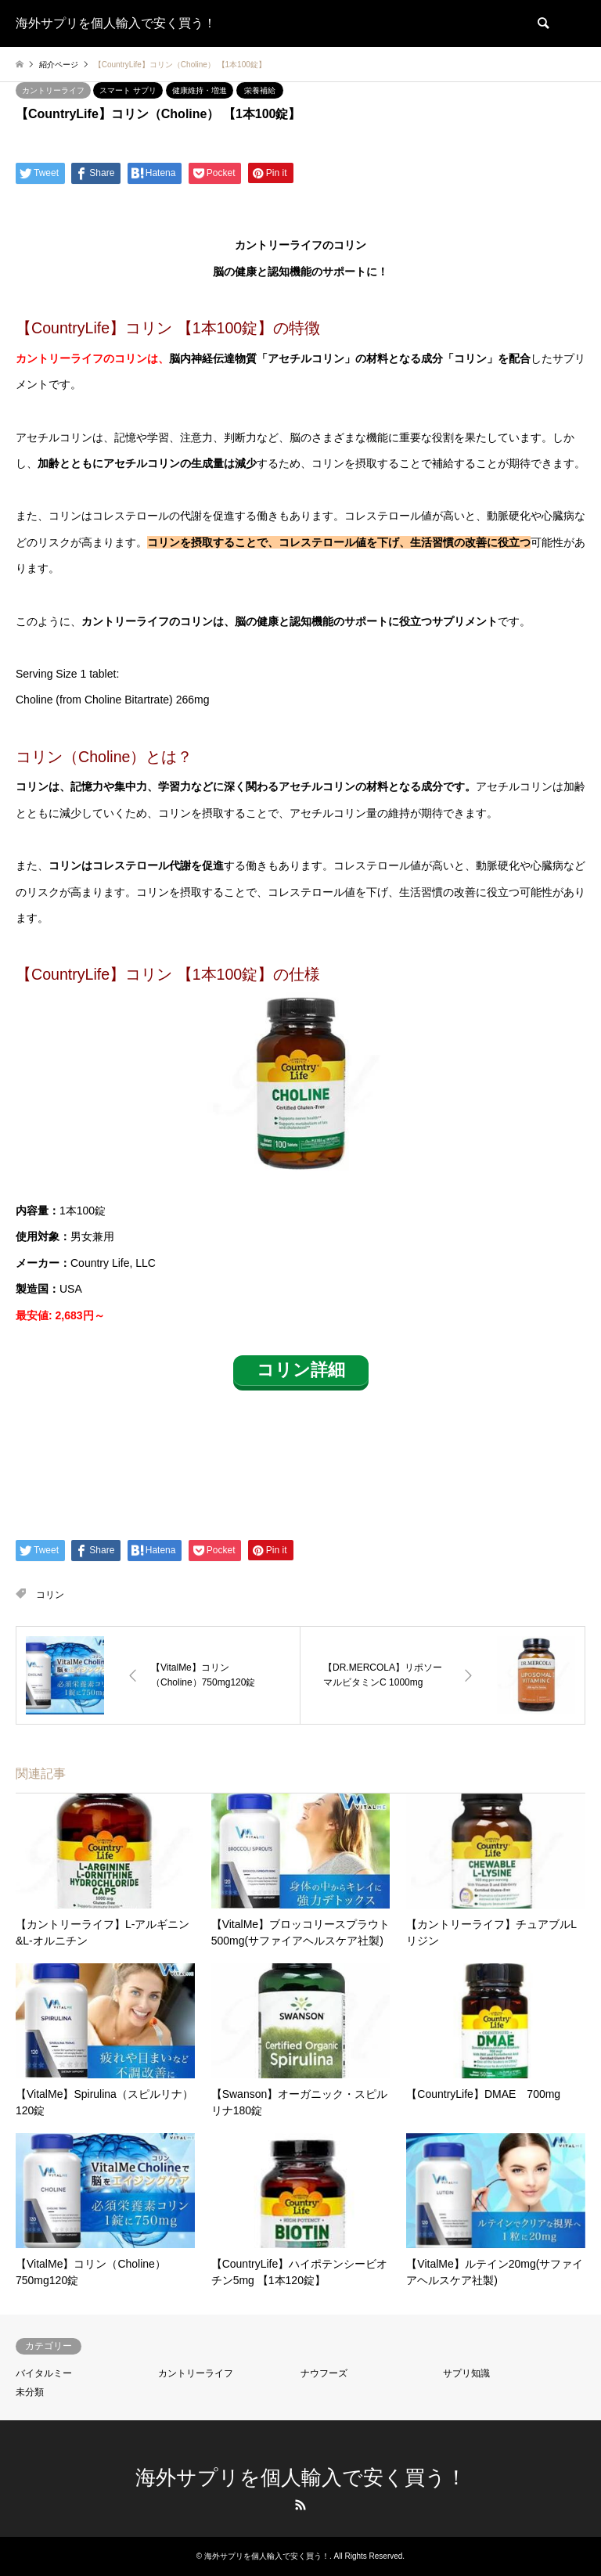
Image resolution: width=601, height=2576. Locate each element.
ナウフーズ (323, 2373)
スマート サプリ (128, 90)
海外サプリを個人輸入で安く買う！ (300, 2477)
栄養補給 (259, 90)
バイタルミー (44, 2373)
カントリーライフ (53, 90)
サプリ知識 (466, 2373)
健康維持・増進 (199, 90)
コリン (50, 1594)
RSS (300, 2504)
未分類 (30, 2392)
